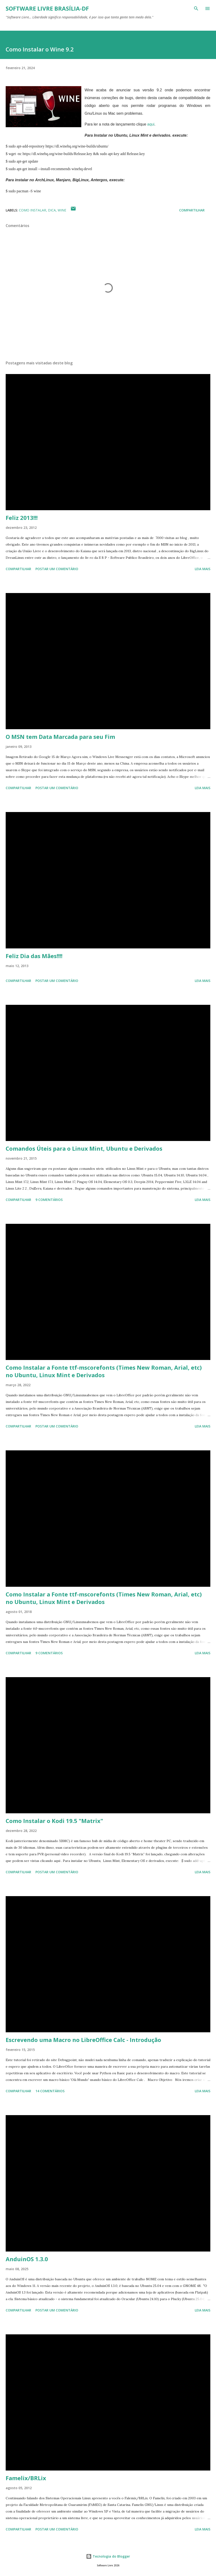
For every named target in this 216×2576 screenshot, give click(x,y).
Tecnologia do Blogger (108, 2556)
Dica (52, 210)
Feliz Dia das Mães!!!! (34, 956)
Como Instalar (32, 210)
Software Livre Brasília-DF (47, 8)
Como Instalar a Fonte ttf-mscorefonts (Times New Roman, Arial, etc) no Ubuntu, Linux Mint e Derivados (104, 1371)
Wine (62, 210)
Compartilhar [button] (192, 210)
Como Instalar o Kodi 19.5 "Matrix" (54, 1821)
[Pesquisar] (196, 8)
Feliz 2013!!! (22, 518)
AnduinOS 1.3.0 (27, 2259)
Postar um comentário (56, 569)
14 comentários (50, 2091)
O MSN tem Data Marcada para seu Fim (60, 737)
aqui (150, 124)
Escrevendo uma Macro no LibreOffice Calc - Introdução (83, 2040)
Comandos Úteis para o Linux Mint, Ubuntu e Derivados (84, 1148)
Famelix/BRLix (26, 2478)
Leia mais (202, 569)
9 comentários (49, 1199)
